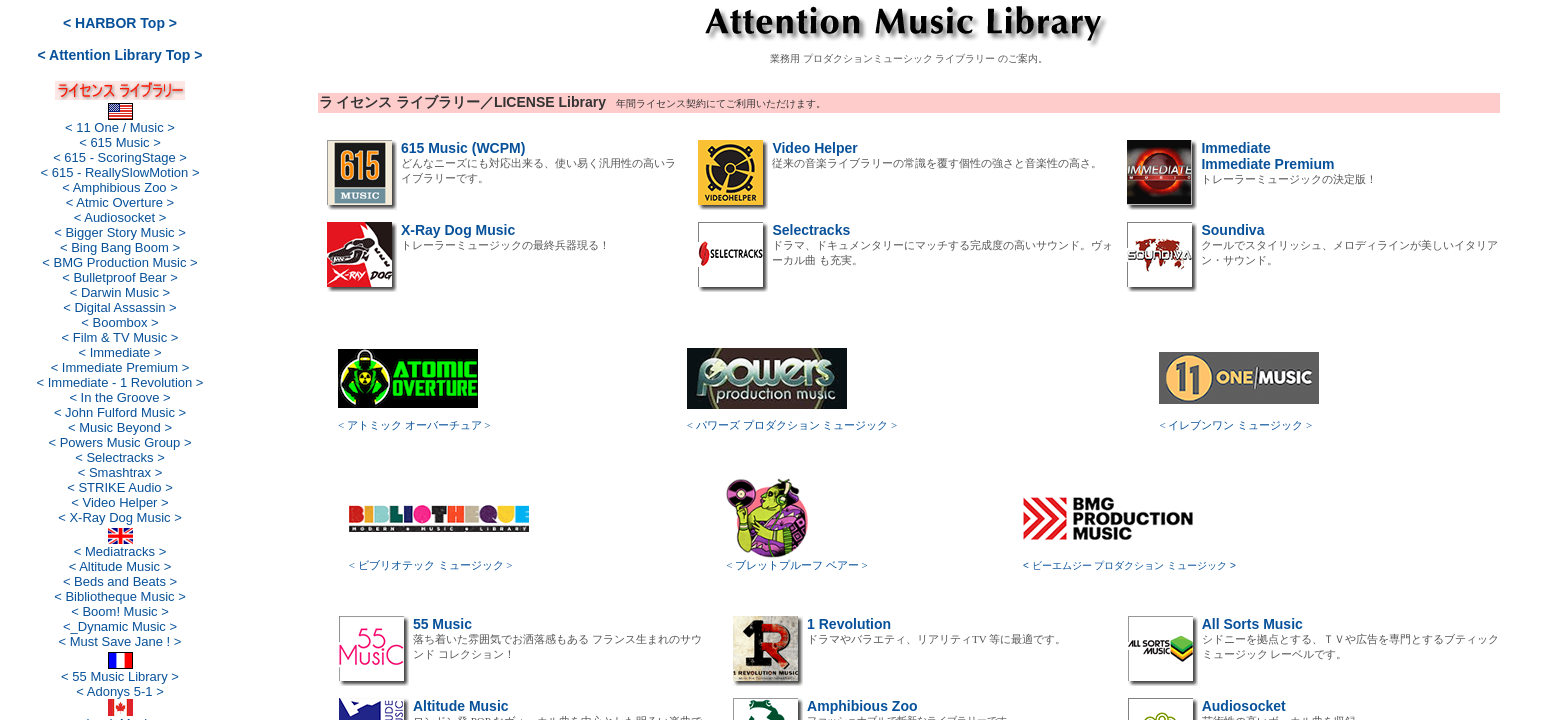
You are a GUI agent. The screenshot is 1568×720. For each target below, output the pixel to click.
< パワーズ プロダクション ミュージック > (792, 425)
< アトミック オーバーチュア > (414, 425)
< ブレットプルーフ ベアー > (797, 565)
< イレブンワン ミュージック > (1235, 425)
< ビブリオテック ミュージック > (431, 565)
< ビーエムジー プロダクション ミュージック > (1129, 565)
